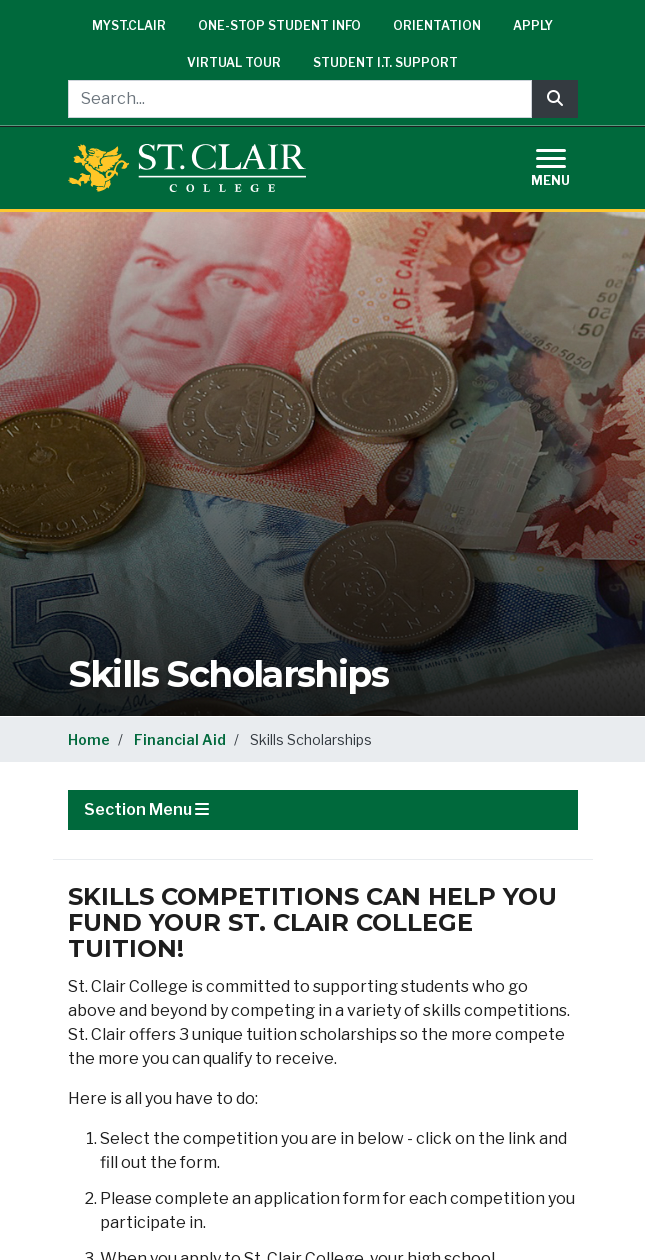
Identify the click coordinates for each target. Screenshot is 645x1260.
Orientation (437, 25)
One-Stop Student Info (279, 25)
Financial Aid (180, 739)
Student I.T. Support (385, 62)
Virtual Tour (234, 62)
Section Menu (146, 809)
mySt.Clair (129, 25)
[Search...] (300, 99)
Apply (533, 25)
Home (89, 739)
